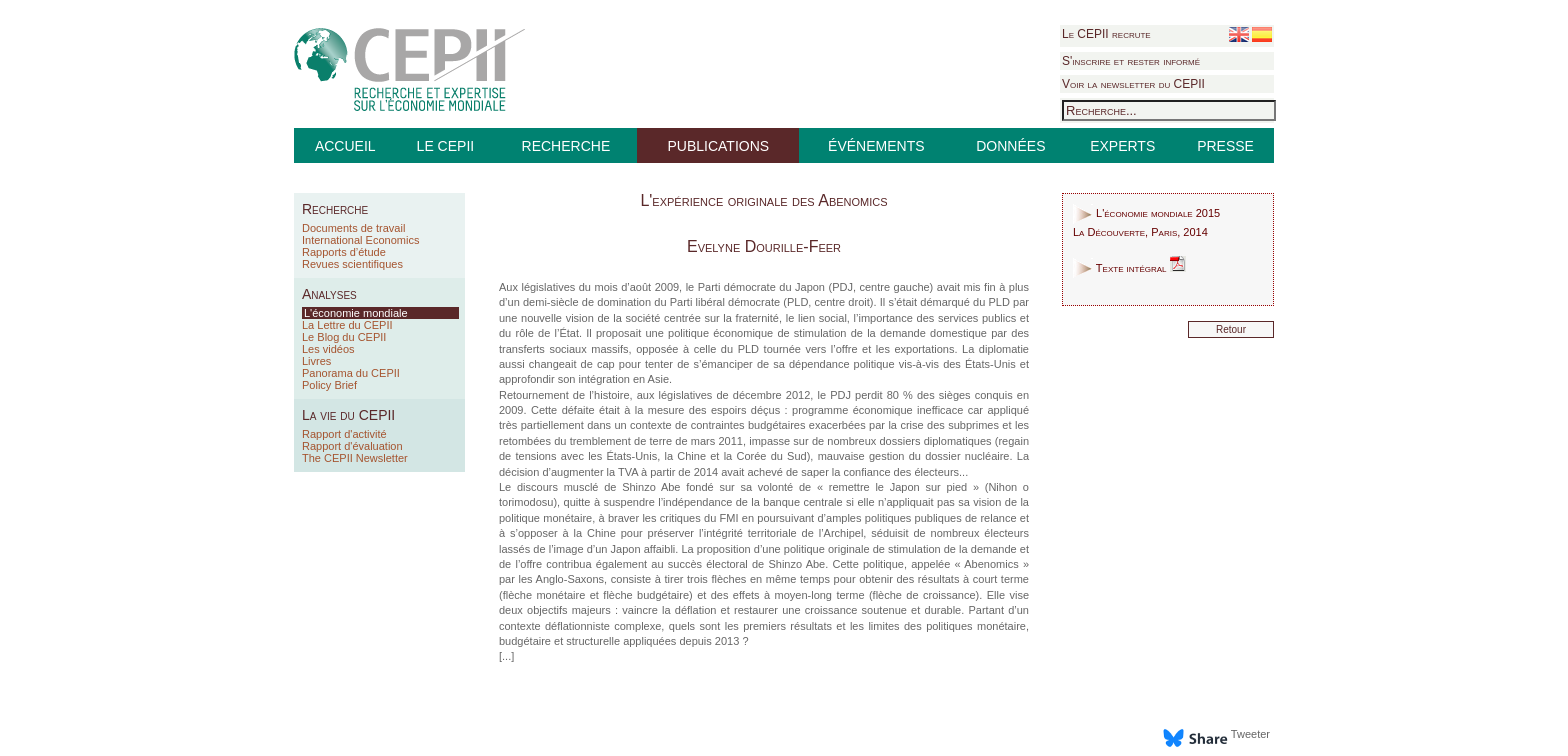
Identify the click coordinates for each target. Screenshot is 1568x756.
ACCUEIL (345, 146)
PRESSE (1225, 146)
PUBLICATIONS (718, 146)
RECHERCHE (566, 146)
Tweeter (1250, 734)
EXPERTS (1122, 146)
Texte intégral (1129, 268)
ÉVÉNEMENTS (876, 146)
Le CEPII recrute (1106, 34)
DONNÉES (1010, 146)
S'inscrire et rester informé (1131, 61)
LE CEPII (446, 146)
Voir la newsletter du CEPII (1133, 84)
